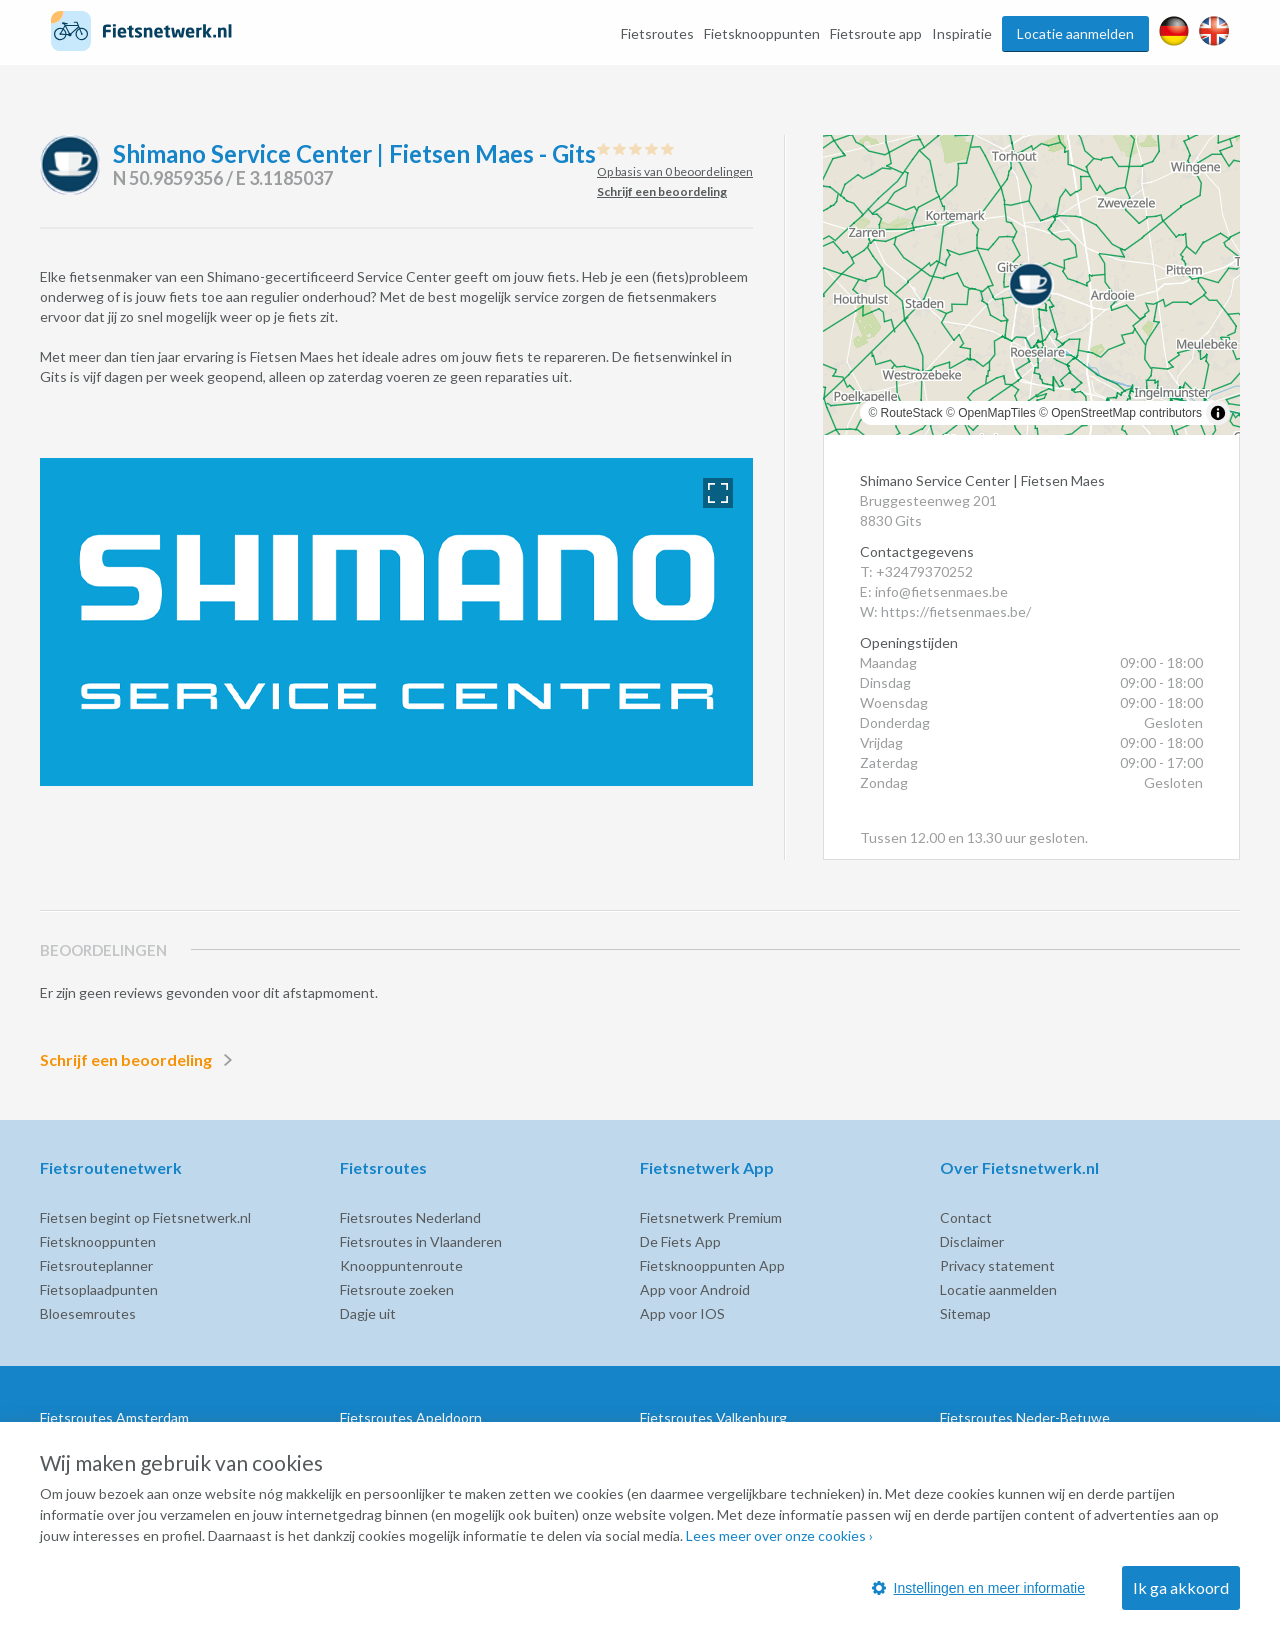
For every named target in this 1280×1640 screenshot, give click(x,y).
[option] (396, 622)
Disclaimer (972, 1241)
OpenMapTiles (997, 413)
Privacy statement (997, 1265)
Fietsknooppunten (762, 33)
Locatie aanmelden (1075, 33)
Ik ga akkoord (1181, 1587)
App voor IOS (682, 1313)
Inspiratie (962, 33)
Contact (966, 1217)
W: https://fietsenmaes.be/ (945, 611)
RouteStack (912, 413)
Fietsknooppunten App (712, 1265)
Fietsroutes (657, 33)
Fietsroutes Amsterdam (114, 1417)
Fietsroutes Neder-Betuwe (1025, 1417)
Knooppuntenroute (401, 1265)
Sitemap (965, 1313)
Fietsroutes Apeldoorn (411, 1417)
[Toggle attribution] (1218, 413)
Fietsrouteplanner (96, 1265)
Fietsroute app (876, 33)
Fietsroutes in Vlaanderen (421, 1241)
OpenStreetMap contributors (1126, 413)
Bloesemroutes (88, 1313)
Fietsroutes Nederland (410, 1217)
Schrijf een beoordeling (140, 1060)
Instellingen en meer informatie (978, 1588)
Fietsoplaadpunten (99, 1289)
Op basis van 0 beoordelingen (675, 171)
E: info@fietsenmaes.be (934, 591)
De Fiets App (680, 1241)
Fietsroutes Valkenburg (713, 1417)
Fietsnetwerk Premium (711, 1217)
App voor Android (695, 1289)
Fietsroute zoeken (397, 1289)
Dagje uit (368, 1313)
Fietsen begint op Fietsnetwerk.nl (145, 1217)
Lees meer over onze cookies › (779, 1535)
